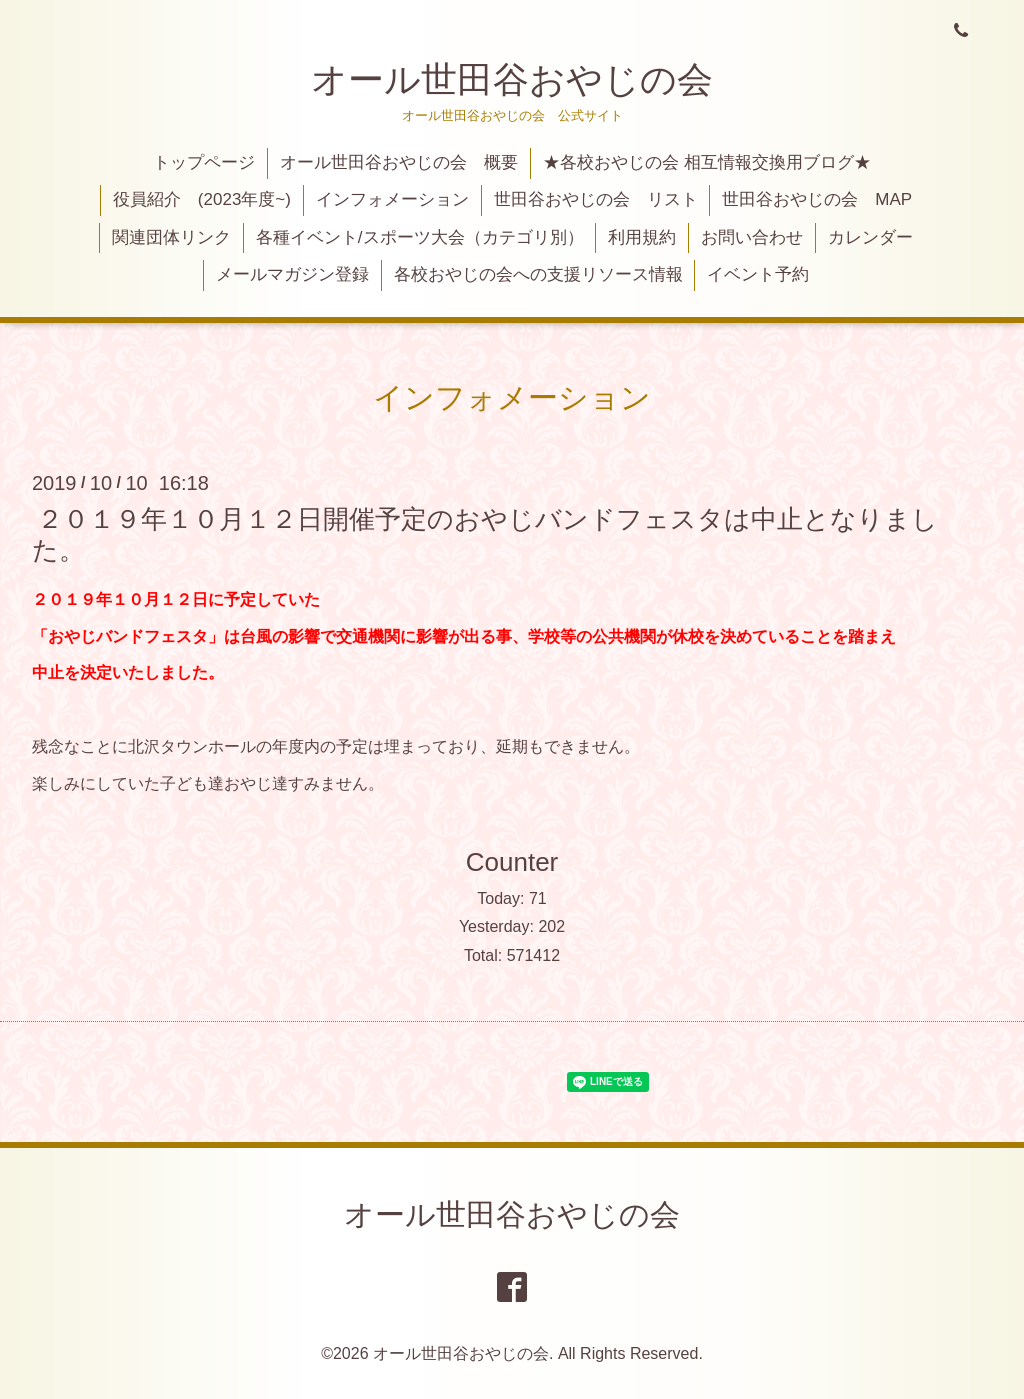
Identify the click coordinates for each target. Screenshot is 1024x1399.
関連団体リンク (171, 237)
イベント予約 (758, 274)
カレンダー (870, 237)
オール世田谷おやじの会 (512, 79)
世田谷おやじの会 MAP (817, 199)
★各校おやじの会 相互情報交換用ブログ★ (707, 162)
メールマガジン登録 (292, 274)
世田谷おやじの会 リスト (596, 199)
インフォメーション (392, 199)
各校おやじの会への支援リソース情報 (538, 274)
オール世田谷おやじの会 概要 (399, 162)
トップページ (204, 162)
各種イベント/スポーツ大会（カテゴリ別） (420, 237)
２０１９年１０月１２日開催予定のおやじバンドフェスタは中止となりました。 (485, 533)
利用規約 (642, 237)
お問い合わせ (752, 237)
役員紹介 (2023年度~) (202, 199)
